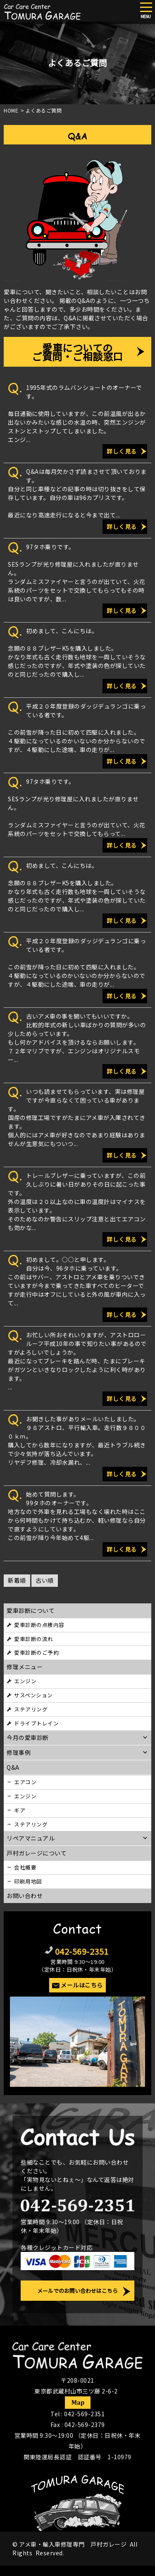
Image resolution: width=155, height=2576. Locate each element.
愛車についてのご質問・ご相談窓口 (77, 351)
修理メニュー (25, 1667)
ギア (19, 1810)
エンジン (25, 1681)
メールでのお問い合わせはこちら (77, 2291)
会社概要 (25, 1867)
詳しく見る (122, 451)
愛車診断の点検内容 (39, 1625)
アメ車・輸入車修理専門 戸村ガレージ (72, 2544)
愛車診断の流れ (33, 1639)
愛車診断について (31, 1610)
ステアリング (31, 1709)
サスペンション (33, 1695)
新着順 (17, 1580)
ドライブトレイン (36, 1723)
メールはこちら (82, 1985)
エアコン (25, 1782)
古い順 (45, 1580)
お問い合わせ (25, 1895)
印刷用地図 (28, 1881)
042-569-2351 (82, 1951)
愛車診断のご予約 (36, 1652)
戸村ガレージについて (37, 1853)
